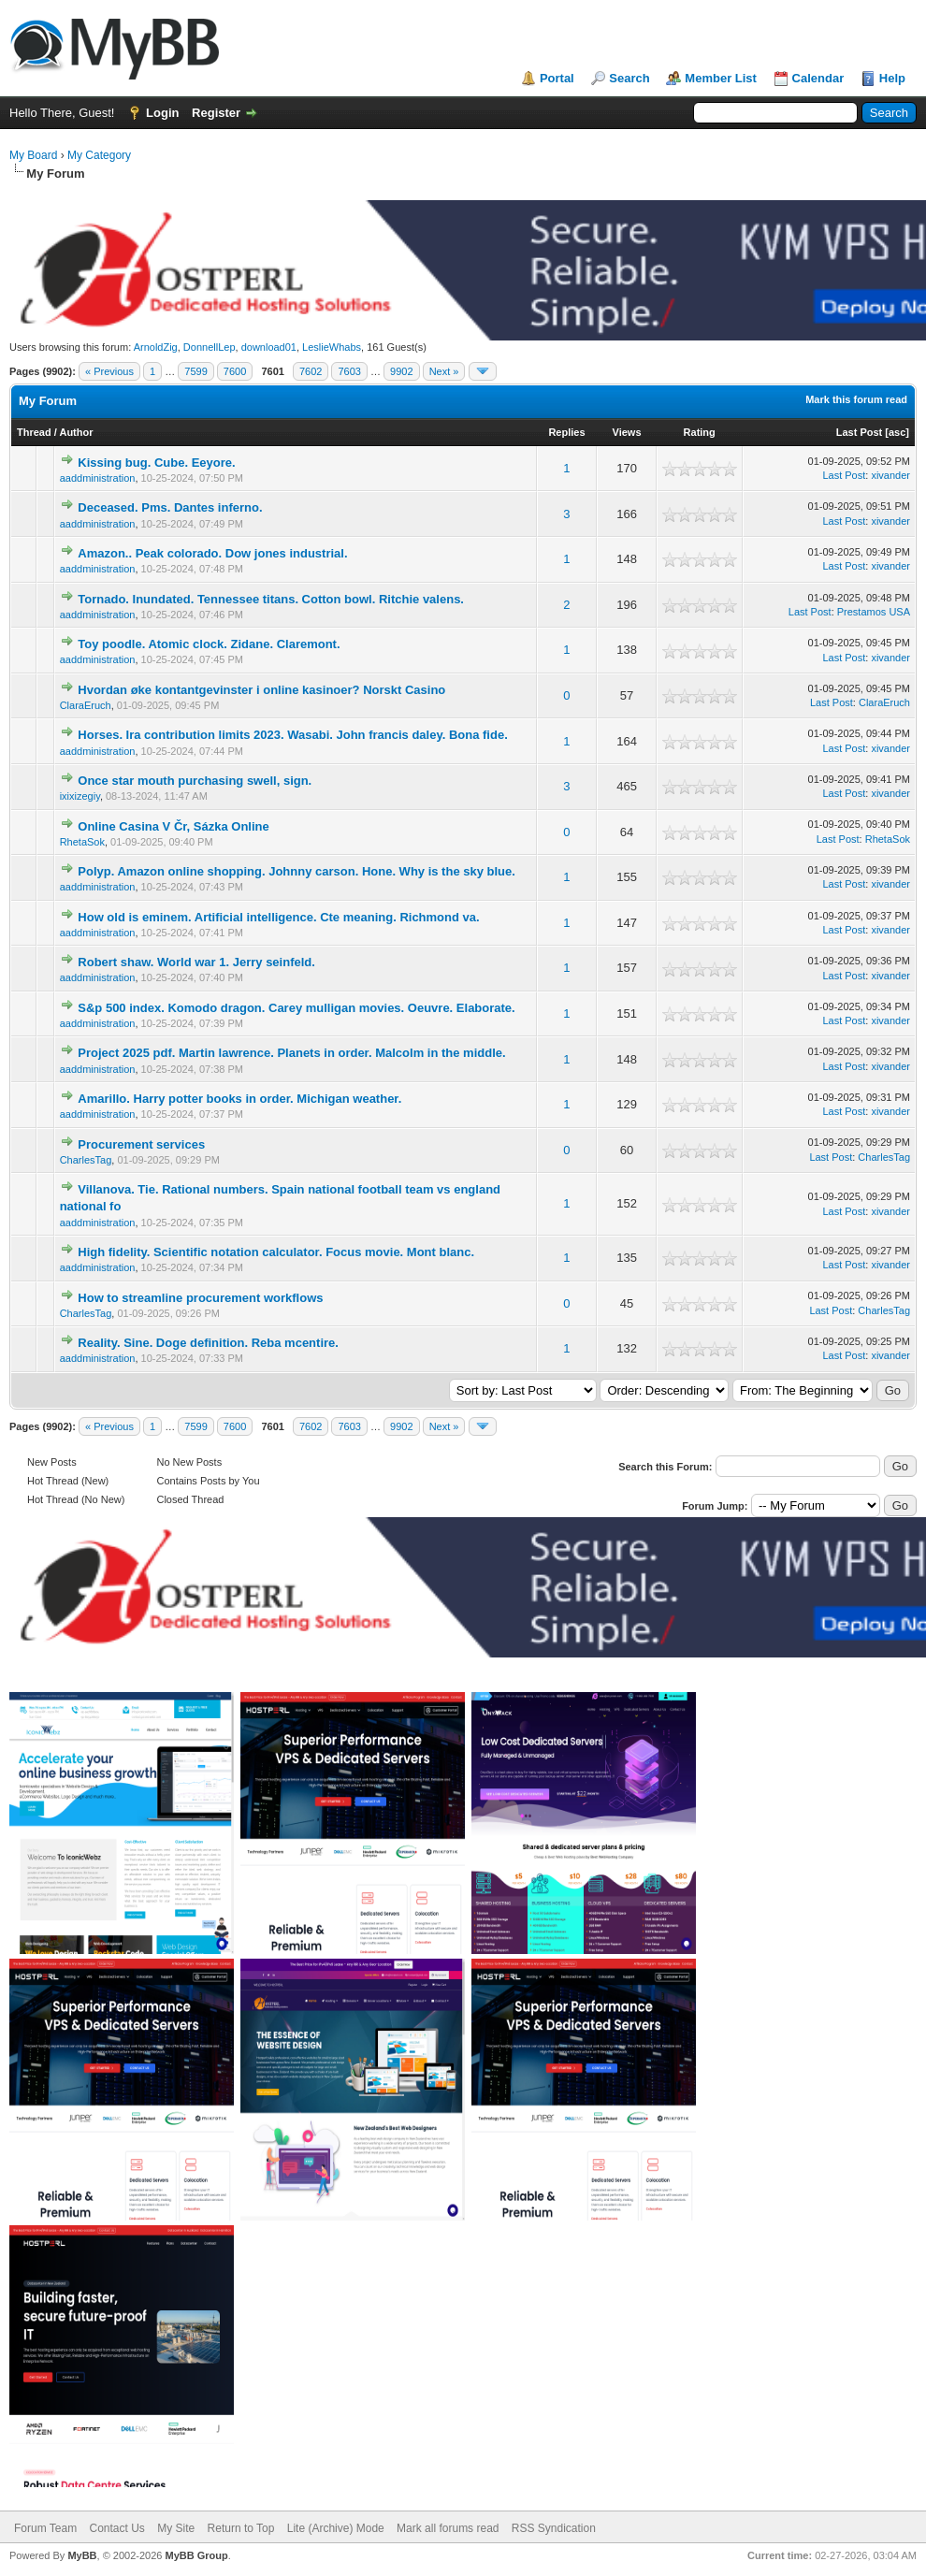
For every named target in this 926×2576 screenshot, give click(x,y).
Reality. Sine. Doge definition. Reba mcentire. (208, 1343)
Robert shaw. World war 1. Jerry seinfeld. (196, 962)
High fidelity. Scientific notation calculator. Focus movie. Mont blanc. (276, 1252)
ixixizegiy (80, 796)
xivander (890, 475)
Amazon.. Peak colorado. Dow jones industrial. (212, 553)
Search (629, 78)
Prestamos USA (873, 611)
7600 (235, 371)
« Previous (109, 371)
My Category (99, 155)
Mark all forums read (448, 2528)
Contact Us (116, 2528)
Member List (721, 78)
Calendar (818, 78)
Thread (34, 432)
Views (627, 432)
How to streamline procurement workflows (200, 1298)
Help (892, 78)
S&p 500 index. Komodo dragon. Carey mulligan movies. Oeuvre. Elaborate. (296, 1008)
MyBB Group (196, 2555)
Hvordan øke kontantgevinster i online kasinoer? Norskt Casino (261, 690)
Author (76, 432)
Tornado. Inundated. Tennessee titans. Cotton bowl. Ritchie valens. (271, 599)
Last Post (859, 432)
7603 (349, 371)
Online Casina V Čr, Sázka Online (173, 826)
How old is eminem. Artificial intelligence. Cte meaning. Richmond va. (278, 917)
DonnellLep (209, 347)
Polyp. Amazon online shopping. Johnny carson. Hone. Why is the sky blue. (296, 871)
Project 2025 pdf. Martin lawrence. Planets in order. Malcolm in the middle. (291, 1053)
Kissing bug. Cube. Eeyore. (156, 463)
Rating (700, 432)
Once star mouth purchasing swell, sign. (194, 781)
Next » (444, 371)
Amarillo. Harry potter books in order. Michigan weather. (239, 1099)
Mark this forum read (856, 399)
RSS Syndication (554, 2528)
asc (897, 432)
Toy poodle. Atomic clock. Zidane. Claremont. (209, 644)
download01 (269, 347)
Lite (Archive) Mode (335, 2528)
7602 (310, 371)
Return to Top (241, 2528)
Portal (557, 78)
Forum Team (45, 2528)
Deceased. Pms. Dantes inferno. (170, 507)
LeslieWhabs (331, 347)
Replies (566, 432)
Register (216, 113)
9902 (401, 371)
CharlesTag (86, 1159)
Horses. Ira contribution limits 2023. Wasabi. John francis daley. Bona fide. (292, 735)
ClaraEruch (85, 705)
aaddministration (98, 478)
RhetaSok (82, 841)
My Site (176, 2528)
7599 (195, 371)
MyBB (81, 2555)
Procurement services (141, 1144)
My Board (33, 155)
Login (162, 113)
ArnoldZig (156, 347)
